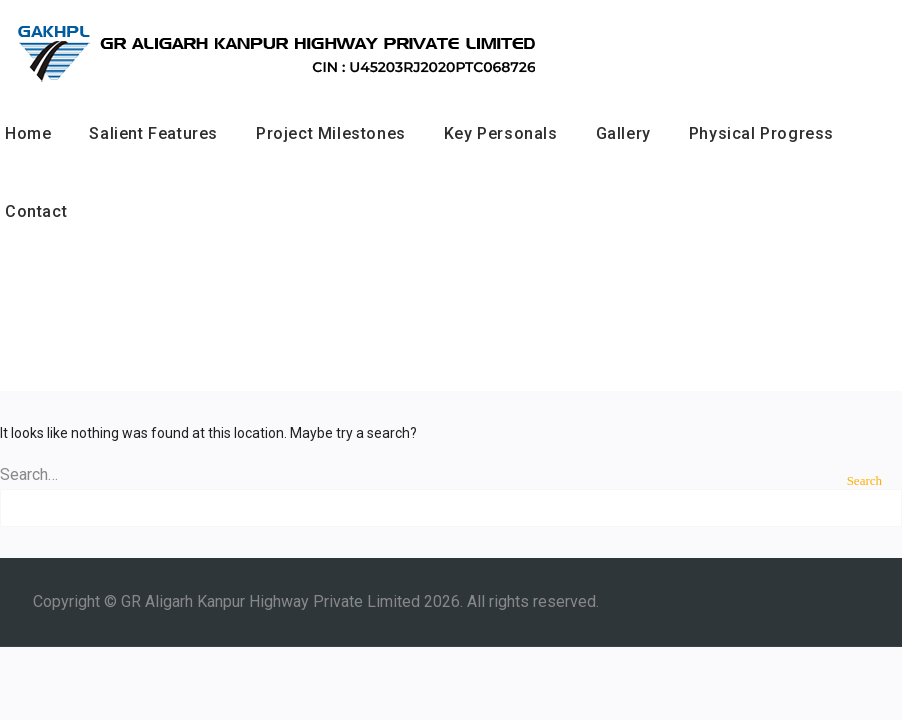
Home (28, 133)
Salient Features (153, 133)
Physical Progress (761, 133)
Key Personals (501, 133)
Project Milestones (331, 133)
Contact (36, 211)
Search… (29, 474)
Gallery (623, 133)
